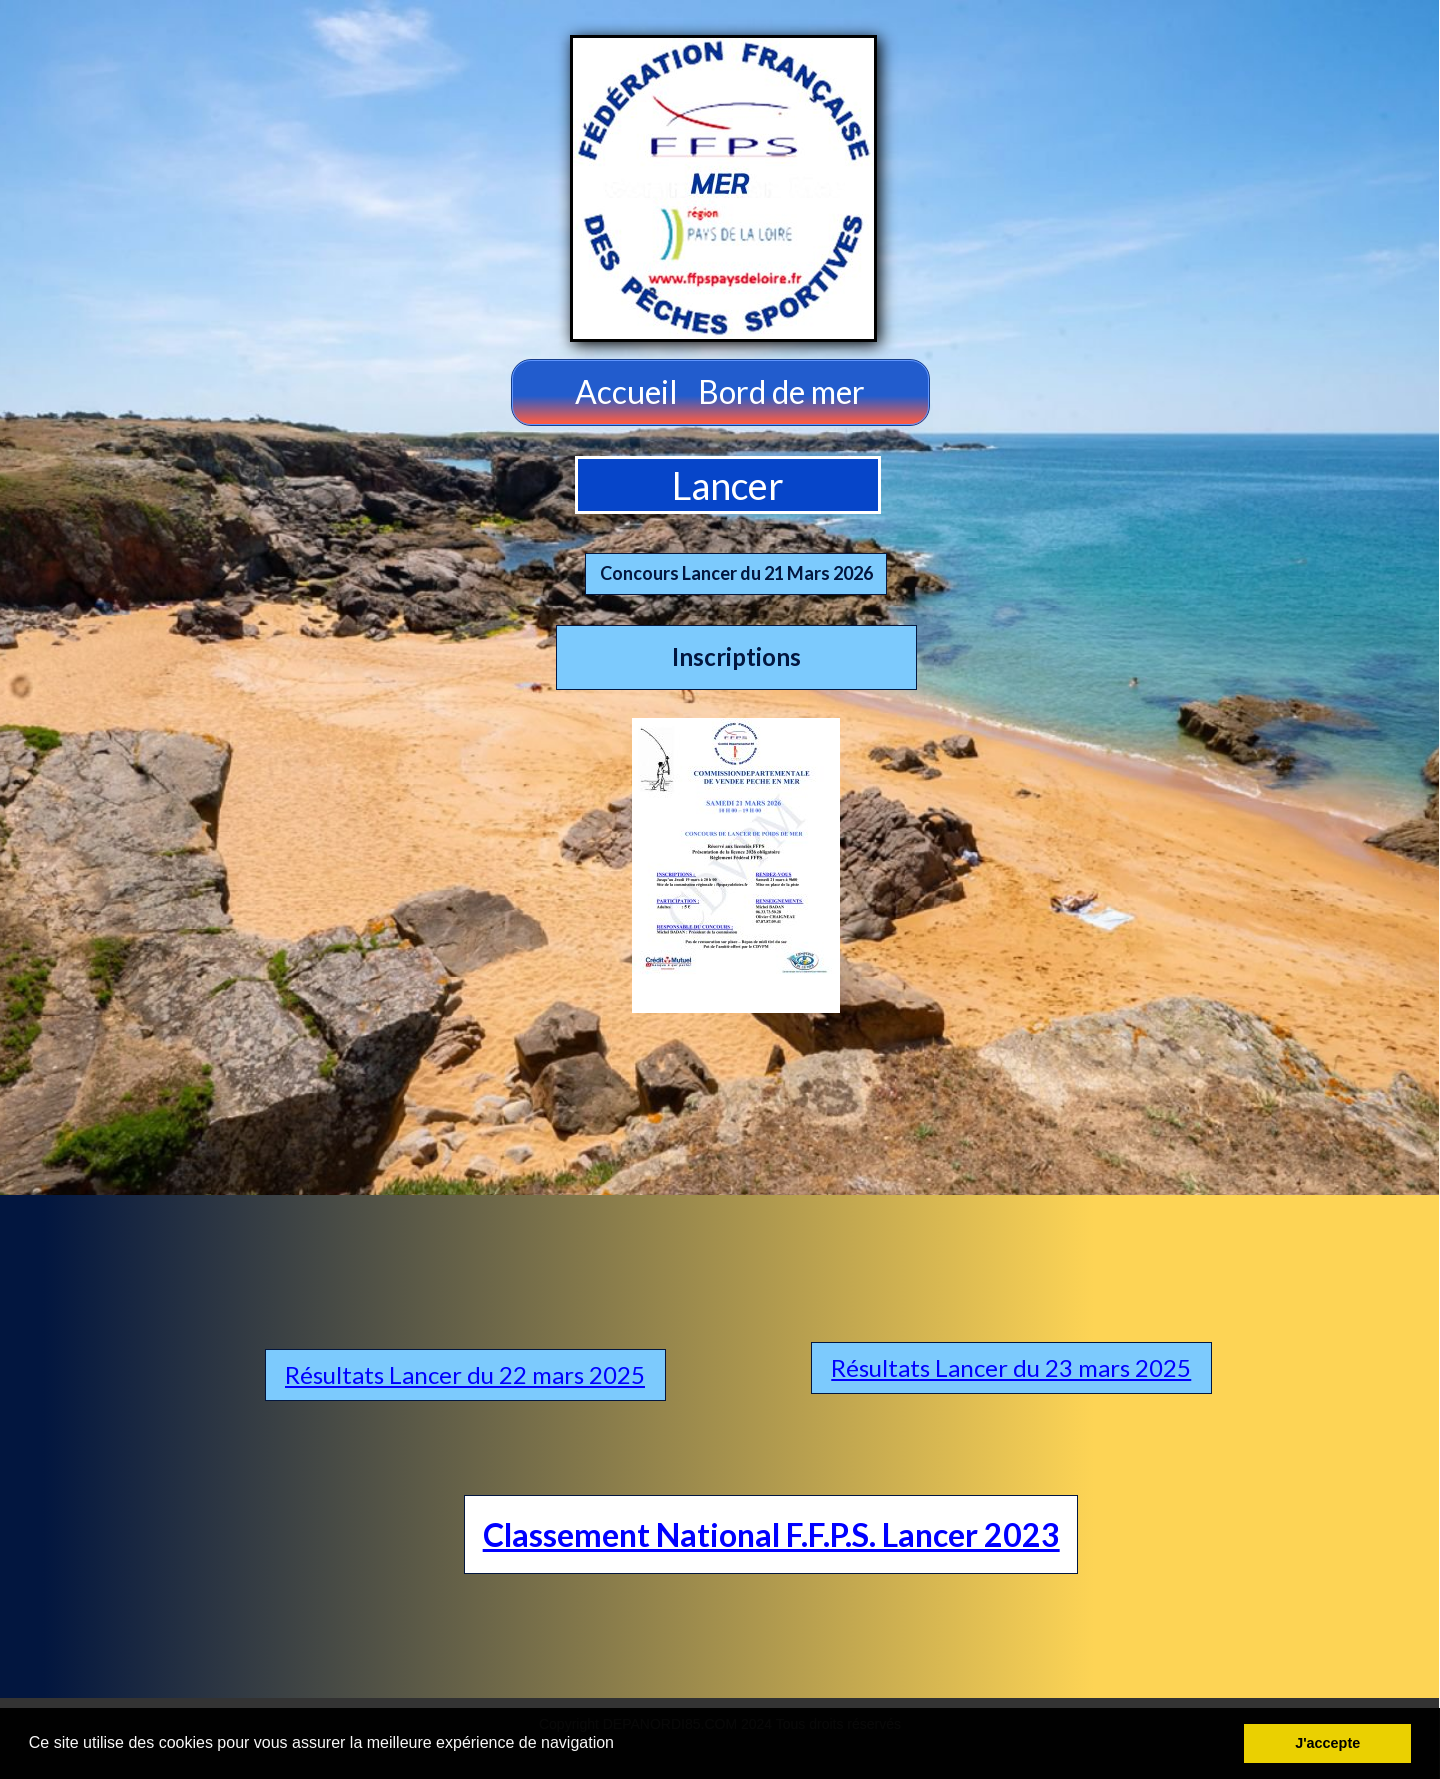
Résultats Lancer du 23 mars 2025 (1011, 1367)
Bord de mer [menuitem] (781, 391)
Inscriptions (736, 656)
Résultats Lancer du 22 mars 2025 (465, 1374)
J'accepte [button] (1327, 1743)
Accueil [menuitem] (626, 391)
